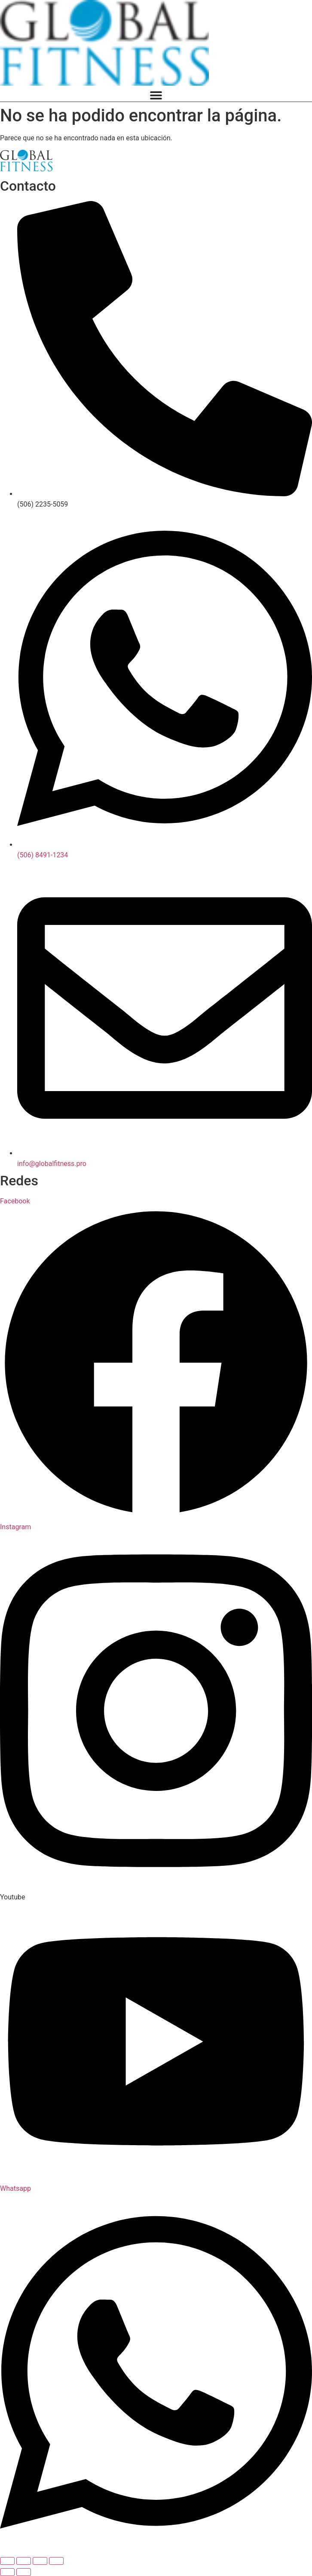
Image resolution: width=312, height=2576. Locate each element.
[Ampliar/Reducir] (7, 2561)
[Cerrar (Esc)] (56, 2561)
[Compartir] (40, 2561)
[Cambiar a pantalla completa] (23, 2561)
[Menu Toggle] (156, 95)
